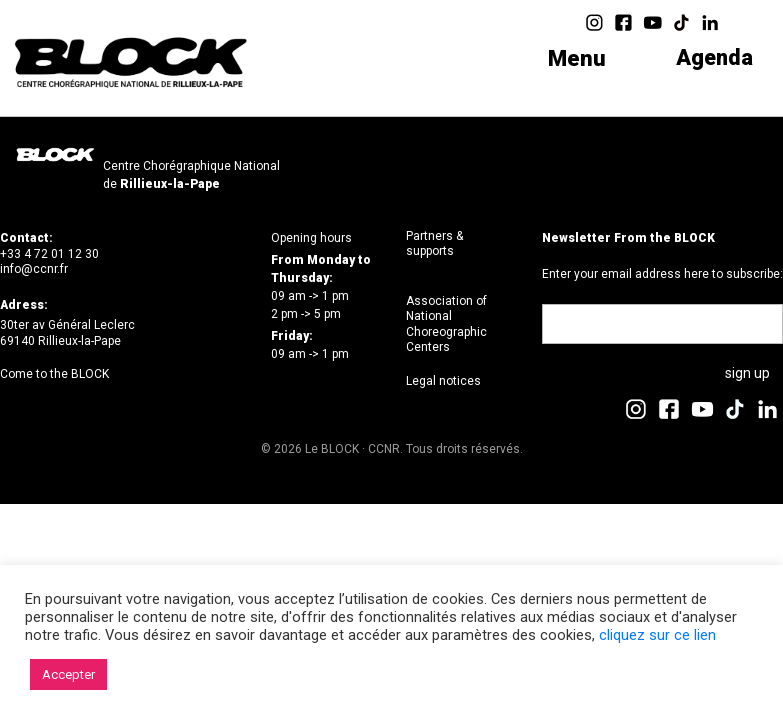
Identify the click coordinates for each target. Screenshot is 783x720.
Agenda (713, 58)
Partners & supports (434, 244)
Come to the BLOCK (54, 374)
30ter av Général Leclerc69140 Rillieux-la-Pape (67, 333)
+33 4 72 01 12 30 (49, 254)
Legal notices (443, 381)
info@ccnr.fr (34, 269)
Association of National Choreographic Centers (446, 324)
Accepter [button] (68, 674)
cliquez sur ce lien (657, 635)
